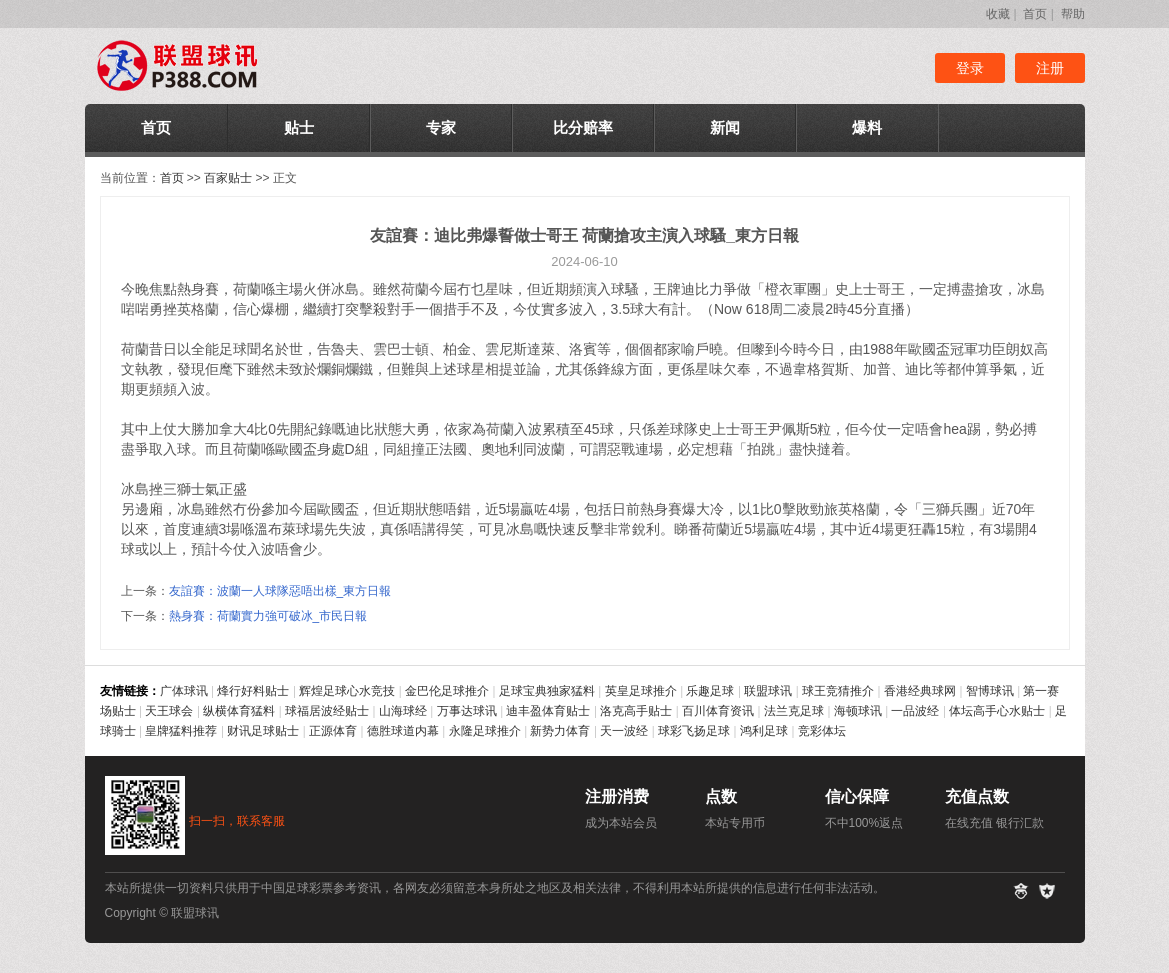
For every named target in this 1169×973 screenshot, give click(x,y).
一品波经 (915, 711)
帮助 (1073, 14)
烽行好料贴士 (253, 691)
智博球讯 (990, 691)
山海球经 (403, 711)
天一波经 (624, 731)
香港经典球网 (920, 691)
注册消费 (617, 796)
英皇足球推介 (641, 691)
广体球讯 (184, 691)
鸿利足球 (764, 731)
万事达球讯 (467, 711)
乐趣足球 (710, 691)
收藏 (998, 14)
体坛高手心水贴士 (997, 711)
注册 (1050, 68)
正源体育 (333, 731)
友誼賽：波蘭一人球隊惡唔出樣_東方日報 (280, 591)
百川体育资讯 (718, 711)
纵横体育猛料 (239, 711)
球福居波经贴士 (327, 711)
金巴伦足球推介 (447, 691)
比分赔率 (583, 127)
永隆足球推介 (485, 731)
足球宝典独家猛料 (547, 691)
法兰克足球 (794, 711)
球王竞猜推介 (838, 691)
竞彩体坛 (822, 731)
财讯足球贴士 (263, 731)
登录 (970, 68)
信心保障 (857, 796)
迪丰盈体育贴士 (548, 711)
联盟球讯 (768, 691)
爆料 (867, 127)
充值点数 (977, 796)
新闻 (725, 127)
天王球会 (169, 711)
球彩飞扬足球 (694, 731)
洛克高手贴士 (636, 711)
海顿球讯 (858, 711)
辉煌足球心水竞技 (347, 691)
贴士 (299, 127)
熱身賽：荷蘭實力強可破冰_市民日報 (268, 616)
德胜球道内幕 (403, 731)
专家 (441, 127)
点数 (721, 796)
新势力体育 (560, 731)
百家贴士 (228, 178)
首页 (1035, 14)
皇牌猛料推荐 (181, 731)
